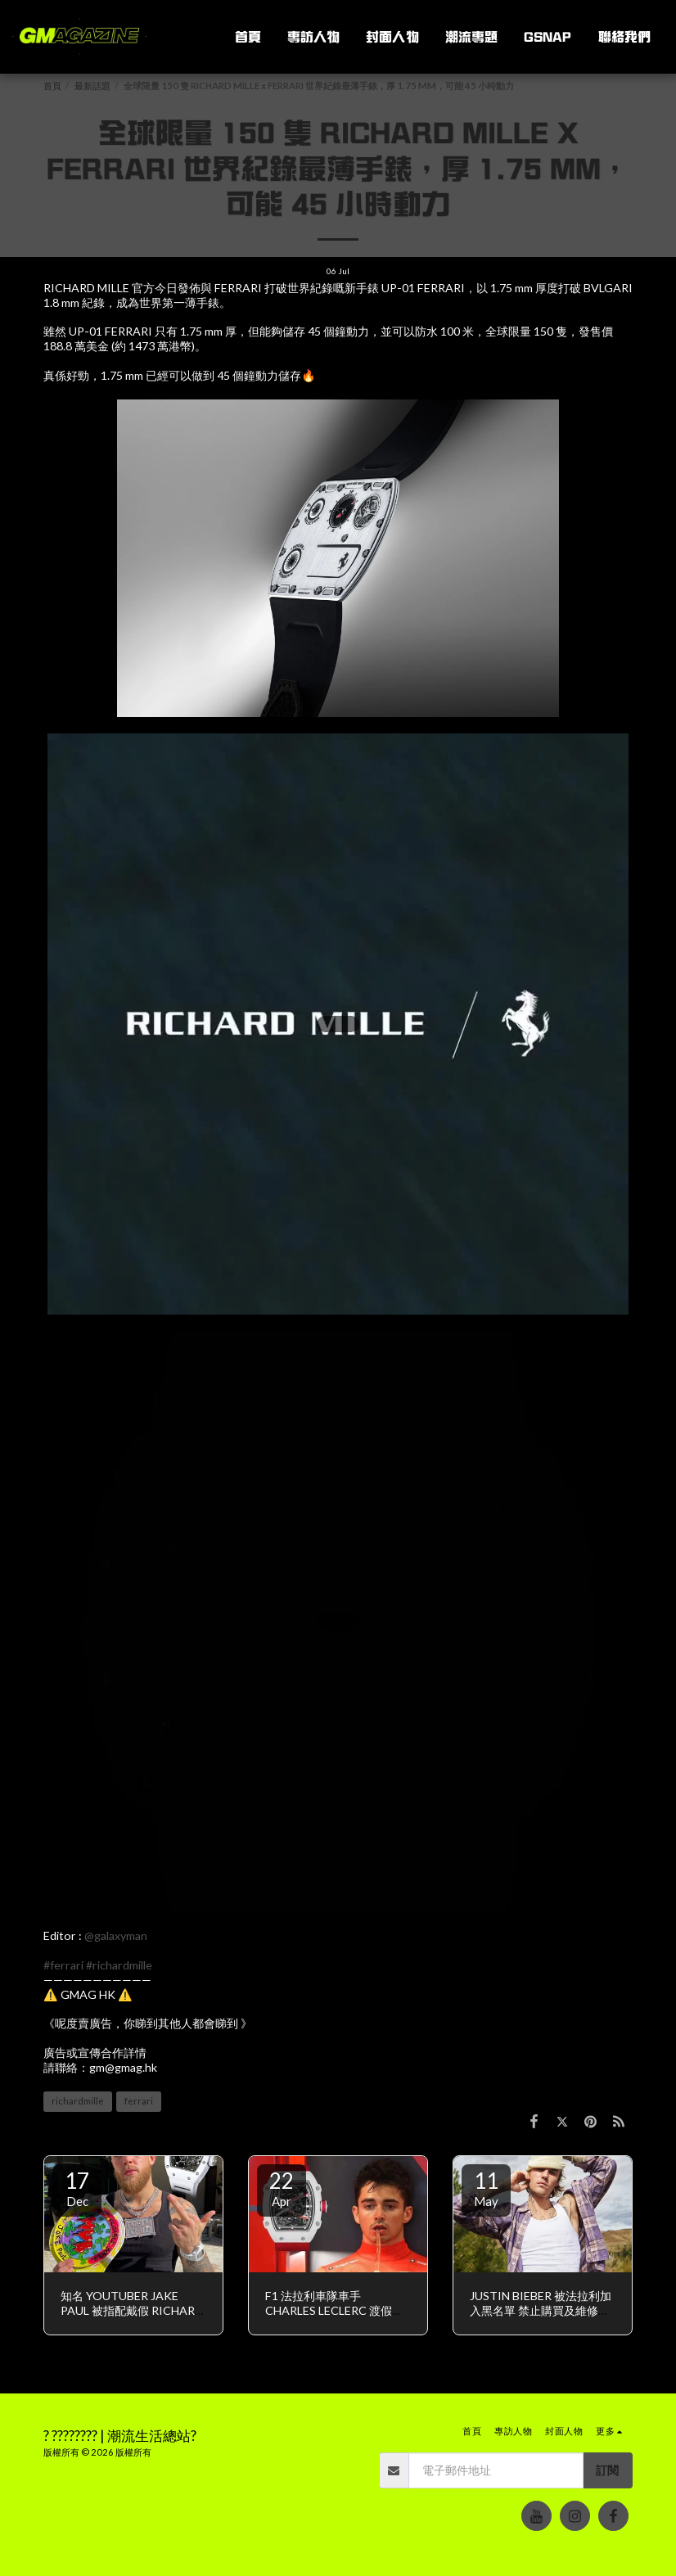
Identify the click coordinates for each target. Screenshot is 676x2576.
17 (76, 2188)
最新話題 (92, 85)
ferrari (138, 2101)
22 (281, 2188)
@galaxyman (115, 1935)
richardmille (78, 2101)
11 (486, 2188)
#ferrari (63, 1965)
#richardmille (119, 1965)
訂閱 (607, 2470)
